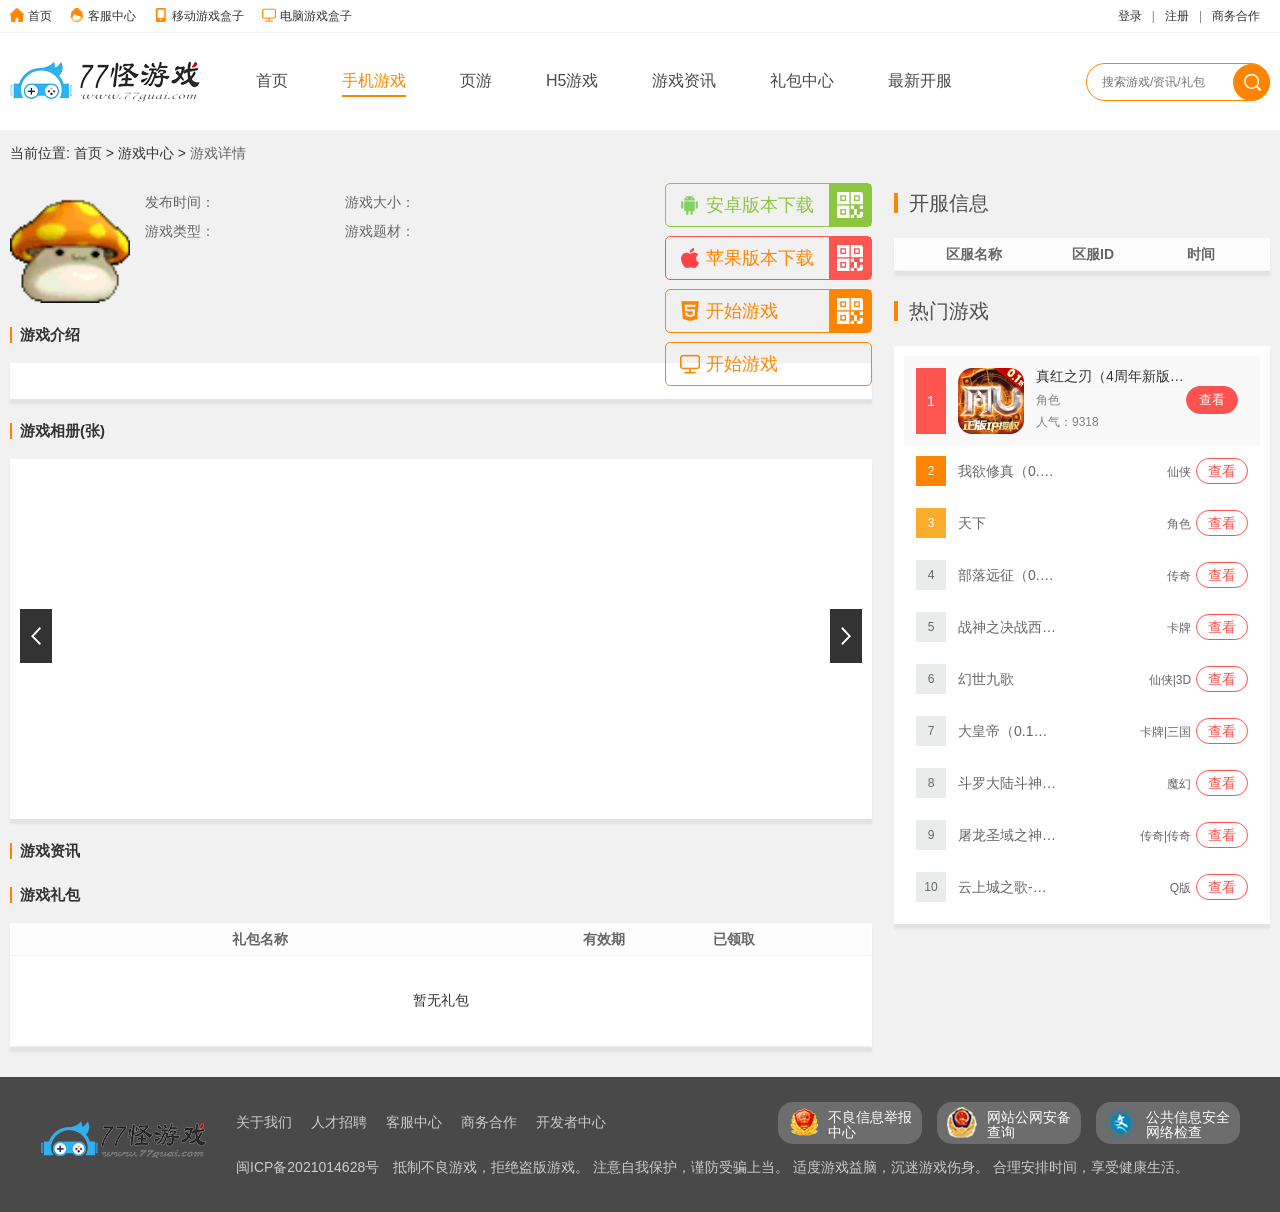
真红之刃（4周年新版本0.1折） (1133, 376)
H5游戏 (572, 80)
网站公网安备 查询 (1029, 1124)
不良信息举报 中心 (870, 1124)
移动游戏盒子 (208, 16)
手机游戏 (374, 80)
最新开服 (920, 80)
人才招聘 (339, 1122)
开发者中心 (571, 1122)
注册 (1177, 16)
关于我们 (264, 1122)
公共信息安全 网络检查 (1188, 1124)
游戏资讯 (684, 80)
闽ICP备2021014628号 (309, 1167)
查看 (1212, 399)
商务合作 (1236, 16)
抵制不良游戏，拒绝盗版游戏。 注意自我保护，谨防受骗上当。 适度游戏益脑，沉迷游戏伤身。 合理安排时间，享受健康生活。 (791, 1167)
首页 (40, 16)
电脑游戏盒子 (316, 16)
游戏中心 (146, 153)
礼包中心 (802, 80)
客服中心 (112, 16)
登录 (1130, 16)
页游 (476, 80)
